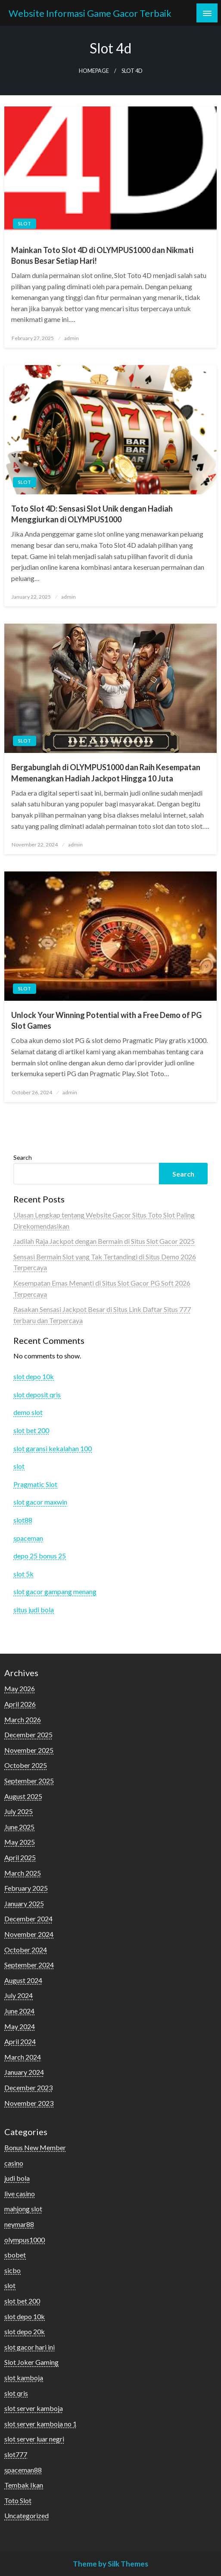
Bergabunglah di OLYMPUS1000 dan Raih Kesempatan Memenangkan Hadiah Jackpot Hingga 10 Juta (105, 772)
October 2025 (25, 1765)
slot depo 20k (24, 2331)
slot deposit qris (37, 1394)
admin (71, 338)
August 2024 (23, 1980)
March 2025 (22, 1873)
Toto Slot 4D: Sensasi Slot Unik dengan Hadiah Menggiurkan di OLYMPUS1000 (92, 514)
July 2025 (18, 1811)
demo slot (28, 1412)
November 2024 (28, 1934)
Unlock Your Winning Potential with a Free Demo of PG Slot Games (106, 1020)
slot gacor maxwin (40, 1502)
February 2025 (26, 1888)
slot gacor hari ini (29, 2347)
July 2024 (18, 1995)
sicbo (12, 2270)
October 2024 (25, 1949)
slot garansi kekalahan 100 (52, 1448)
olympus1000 (24, 2240)
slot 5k (23, 1574)
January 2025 (24, 1903)
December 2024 (28, 1918)
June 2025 (19, 1827)
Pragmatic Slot (35, 1484)
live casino (19, 2193)
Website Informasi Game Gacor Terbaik (90, 13)
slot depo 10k (33, 1376)
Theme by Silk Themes (110, 2563)
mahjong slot (23, 2208)
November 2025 (28, 1750)
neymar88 (19, 2224)
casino (13, 2163)
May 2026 (19, 1688)
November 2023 (28, 2103)
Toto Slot (17, 2500)
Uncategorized (26, 2515)
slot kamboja (23, 2377)
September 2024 (29, 1965)
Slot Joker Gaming (31, 2362)
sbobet (15, 2255)
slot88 (22, 1520)
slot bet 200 (31, 1430)
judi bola (17, 2178)
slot (24, 223)
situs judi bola (33, 1609)
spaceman (28, 1538)
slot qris (16, 2393)
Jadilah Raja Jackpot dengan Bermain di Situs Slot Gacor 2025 (104, 1241)
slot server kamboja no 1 (40, 2424)
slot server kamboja (33, 2408)
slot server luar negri (34, 2439)
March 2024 (22, 2057)
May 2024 (19, 2026)
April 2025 (20, 1857)
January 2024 (24, 2072)
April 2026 (20, 1704)
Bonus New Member (35, 2147)
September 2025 (29, 1781)
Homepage (94, 71)
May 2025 (19, 1842)
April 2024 (20, 2041)
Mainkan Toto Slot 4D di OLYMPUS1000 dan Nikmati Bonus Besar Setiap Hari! (102, 255)
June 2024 (19, 2011)
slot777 (15, 2454)
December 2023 (28, 2087)
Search (22, 1157)
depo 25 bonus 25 (39, 1556)
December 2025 (28, 1734)
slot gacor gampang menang (54, 1591)
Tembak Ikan (23, 2485)
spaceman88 (23, 2470)
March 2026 (22, 1719)
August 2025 (23, 1796)
